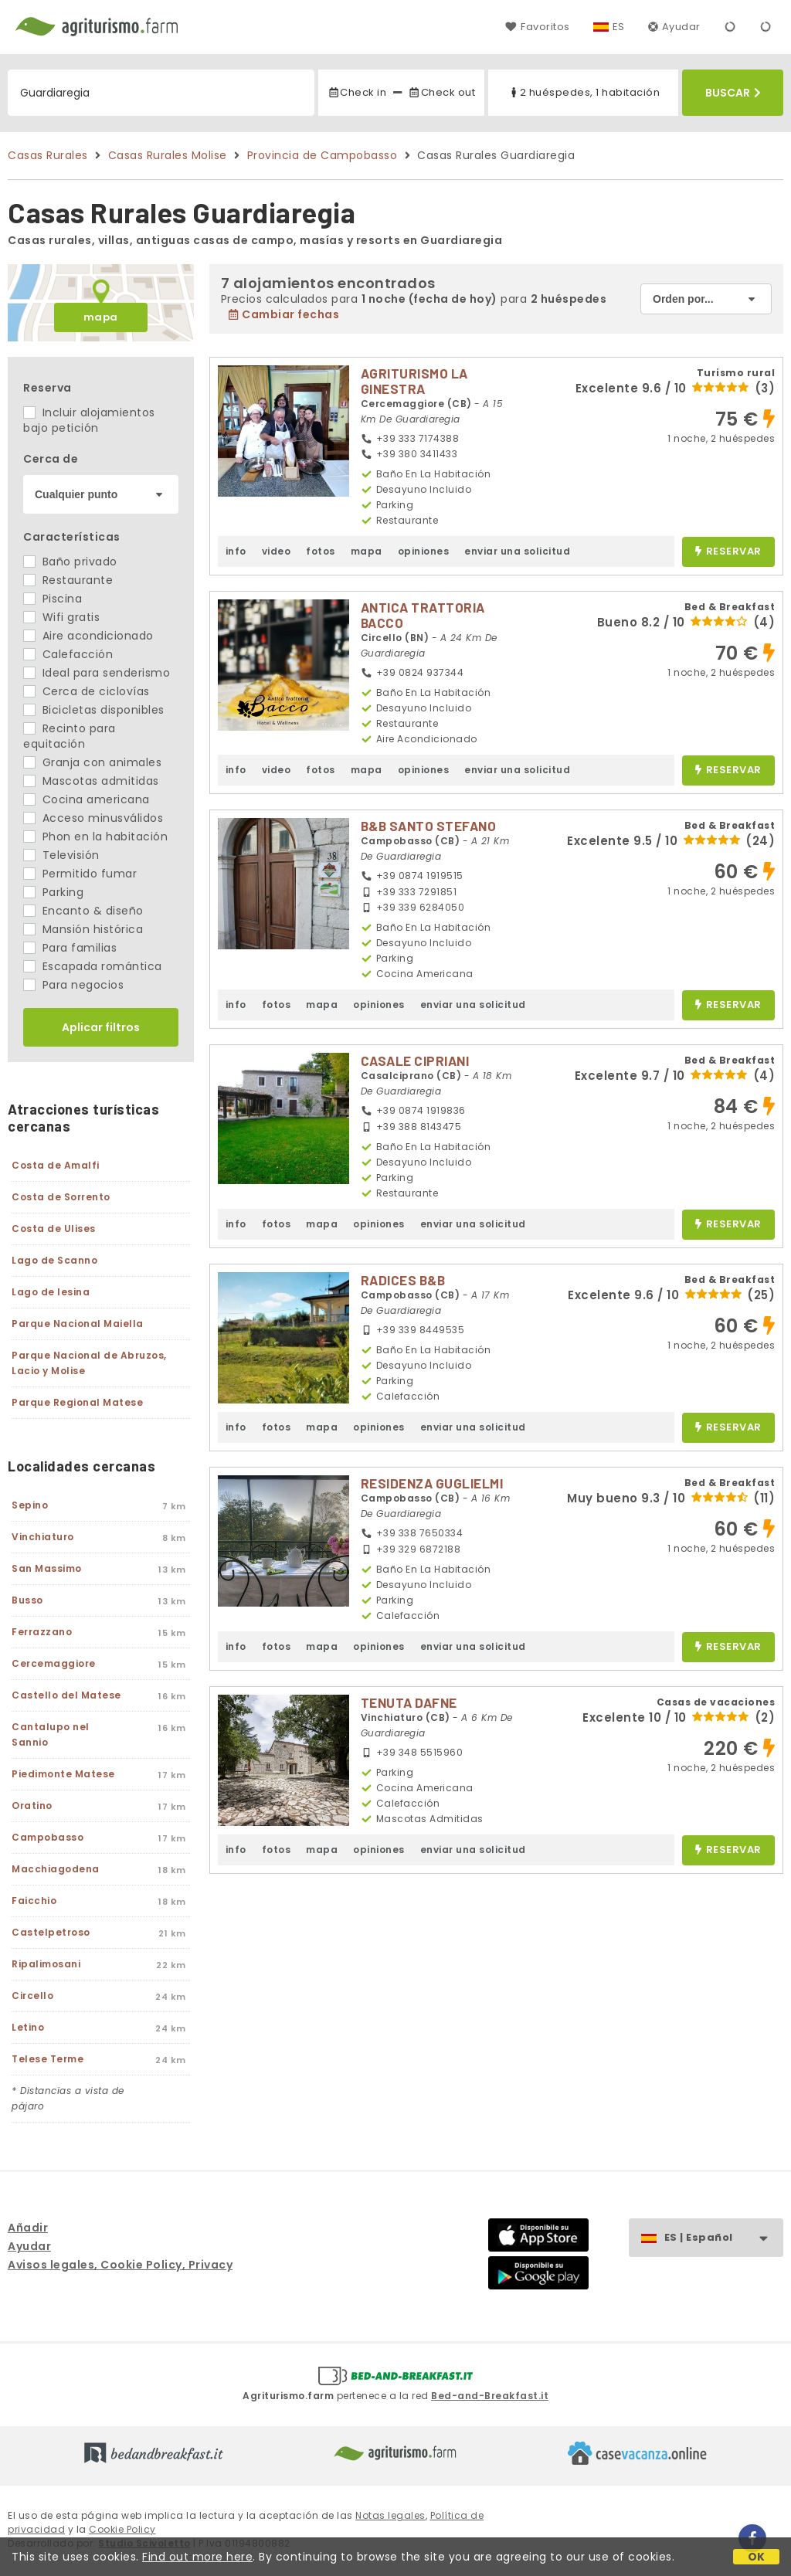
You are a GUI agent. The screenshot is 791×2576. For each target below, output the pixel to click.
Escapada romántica (92, 966)
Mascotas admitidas (91, 781)
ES (619, 26)
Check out (441, 92)
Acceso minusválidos (93, 818)
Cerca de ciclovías (86, 691)
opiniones (424, 551)
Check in (357, 92)
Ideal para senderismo (96, 672)
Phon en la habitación (95, 836)
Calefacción (68, 654)
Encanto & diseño (83, 910)
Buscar (733, 92)
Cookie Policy (122, 2529)
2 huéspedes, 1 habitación (584, 92)
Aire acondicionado (88, 635)
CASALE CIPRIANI (415, 1060)
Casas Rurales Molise (167, 155)
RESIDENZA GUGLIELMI (432, 1483)
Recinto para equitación (69, 736)
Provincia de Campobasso (322, 155)
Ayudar (674, 26)
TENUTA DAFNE (409, 1702)
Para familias (70, 947)
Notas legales (390, 2515)
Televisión (61, 855)
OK (757, 2556)
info (236, 551)
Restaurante (68, 580)
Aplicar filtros (101, 1027)
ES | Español (723, 2238)
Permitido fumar (80, 873)
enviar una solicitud (517, 551)
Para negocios (73, 985)
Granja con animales (92, 762)
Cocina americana (86, 799)
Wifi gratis (61, 617)
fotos (320, 551)
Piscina (52, 598)
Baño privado (70, 561)
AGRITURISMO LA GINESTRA (414, 380)
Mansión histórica (83, 929)
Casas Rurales (48, 155)
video (276, 551)
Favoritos (537, 26)
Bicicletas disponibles (94, 710)
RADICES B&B (403, 1280)
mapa (100, 317)
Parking (53, 892)
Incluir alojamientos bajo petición (89, 420)
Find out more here (197, 2556)
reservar (728, 552)
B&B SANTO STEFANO (429, 825)
